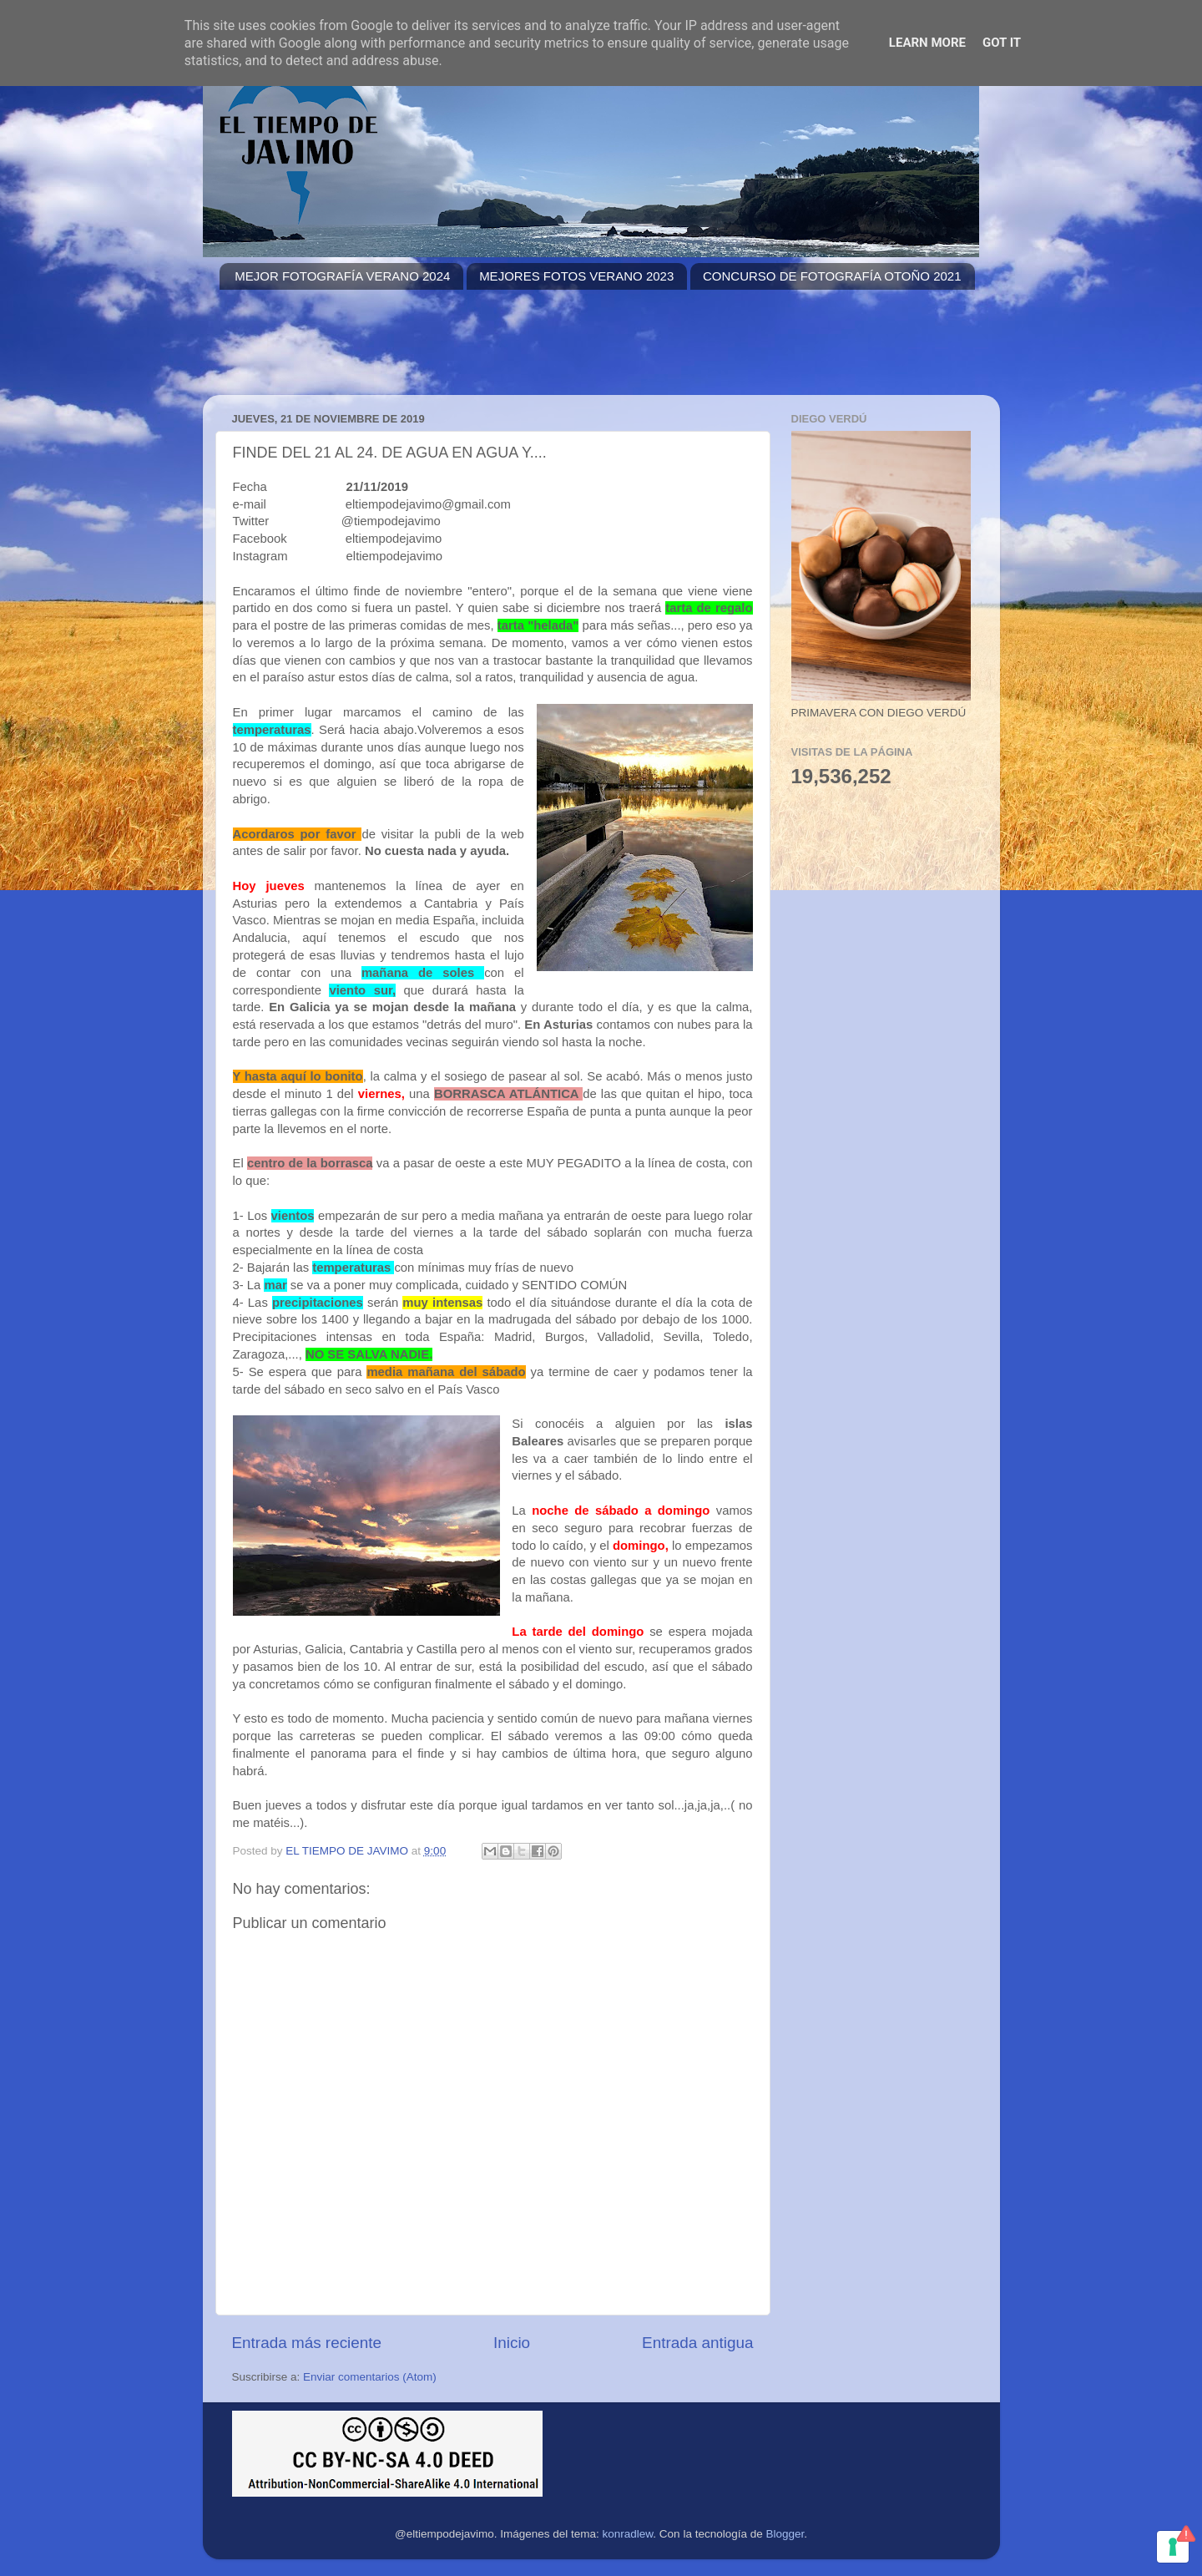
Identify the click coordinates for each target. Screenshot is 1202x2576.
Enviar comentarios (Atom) (370, 2377)
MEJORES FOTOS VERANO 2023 (576, 276)
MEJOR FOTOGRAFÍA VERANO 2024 (342, 276)
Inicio (511, 2342)
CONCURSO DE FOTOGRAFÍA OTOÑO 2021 (832, 276)
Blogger (784, 2534)
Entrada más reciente (307, 2342)
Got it (1001, 42)
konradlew (628, 2534)
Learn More (927, 42)
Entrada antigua (697, 2342)
